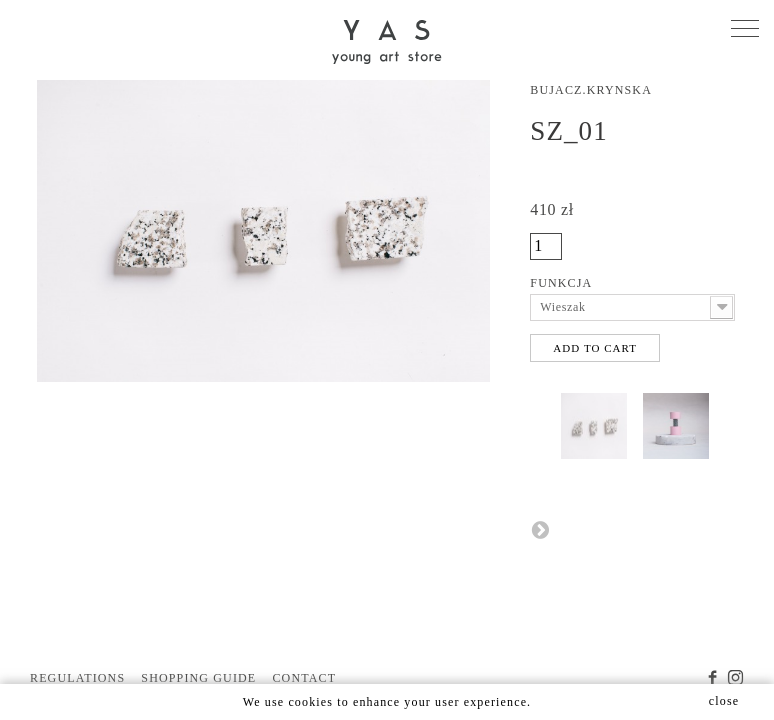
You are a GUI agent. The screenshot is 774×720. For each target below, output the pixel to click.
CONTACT (304, 678)
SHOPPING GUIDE (198, 678)
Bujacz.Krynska (591, 90)
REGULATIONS (77, 678)
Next (540, 529)
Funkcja (562, 283)
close (724, 701)
